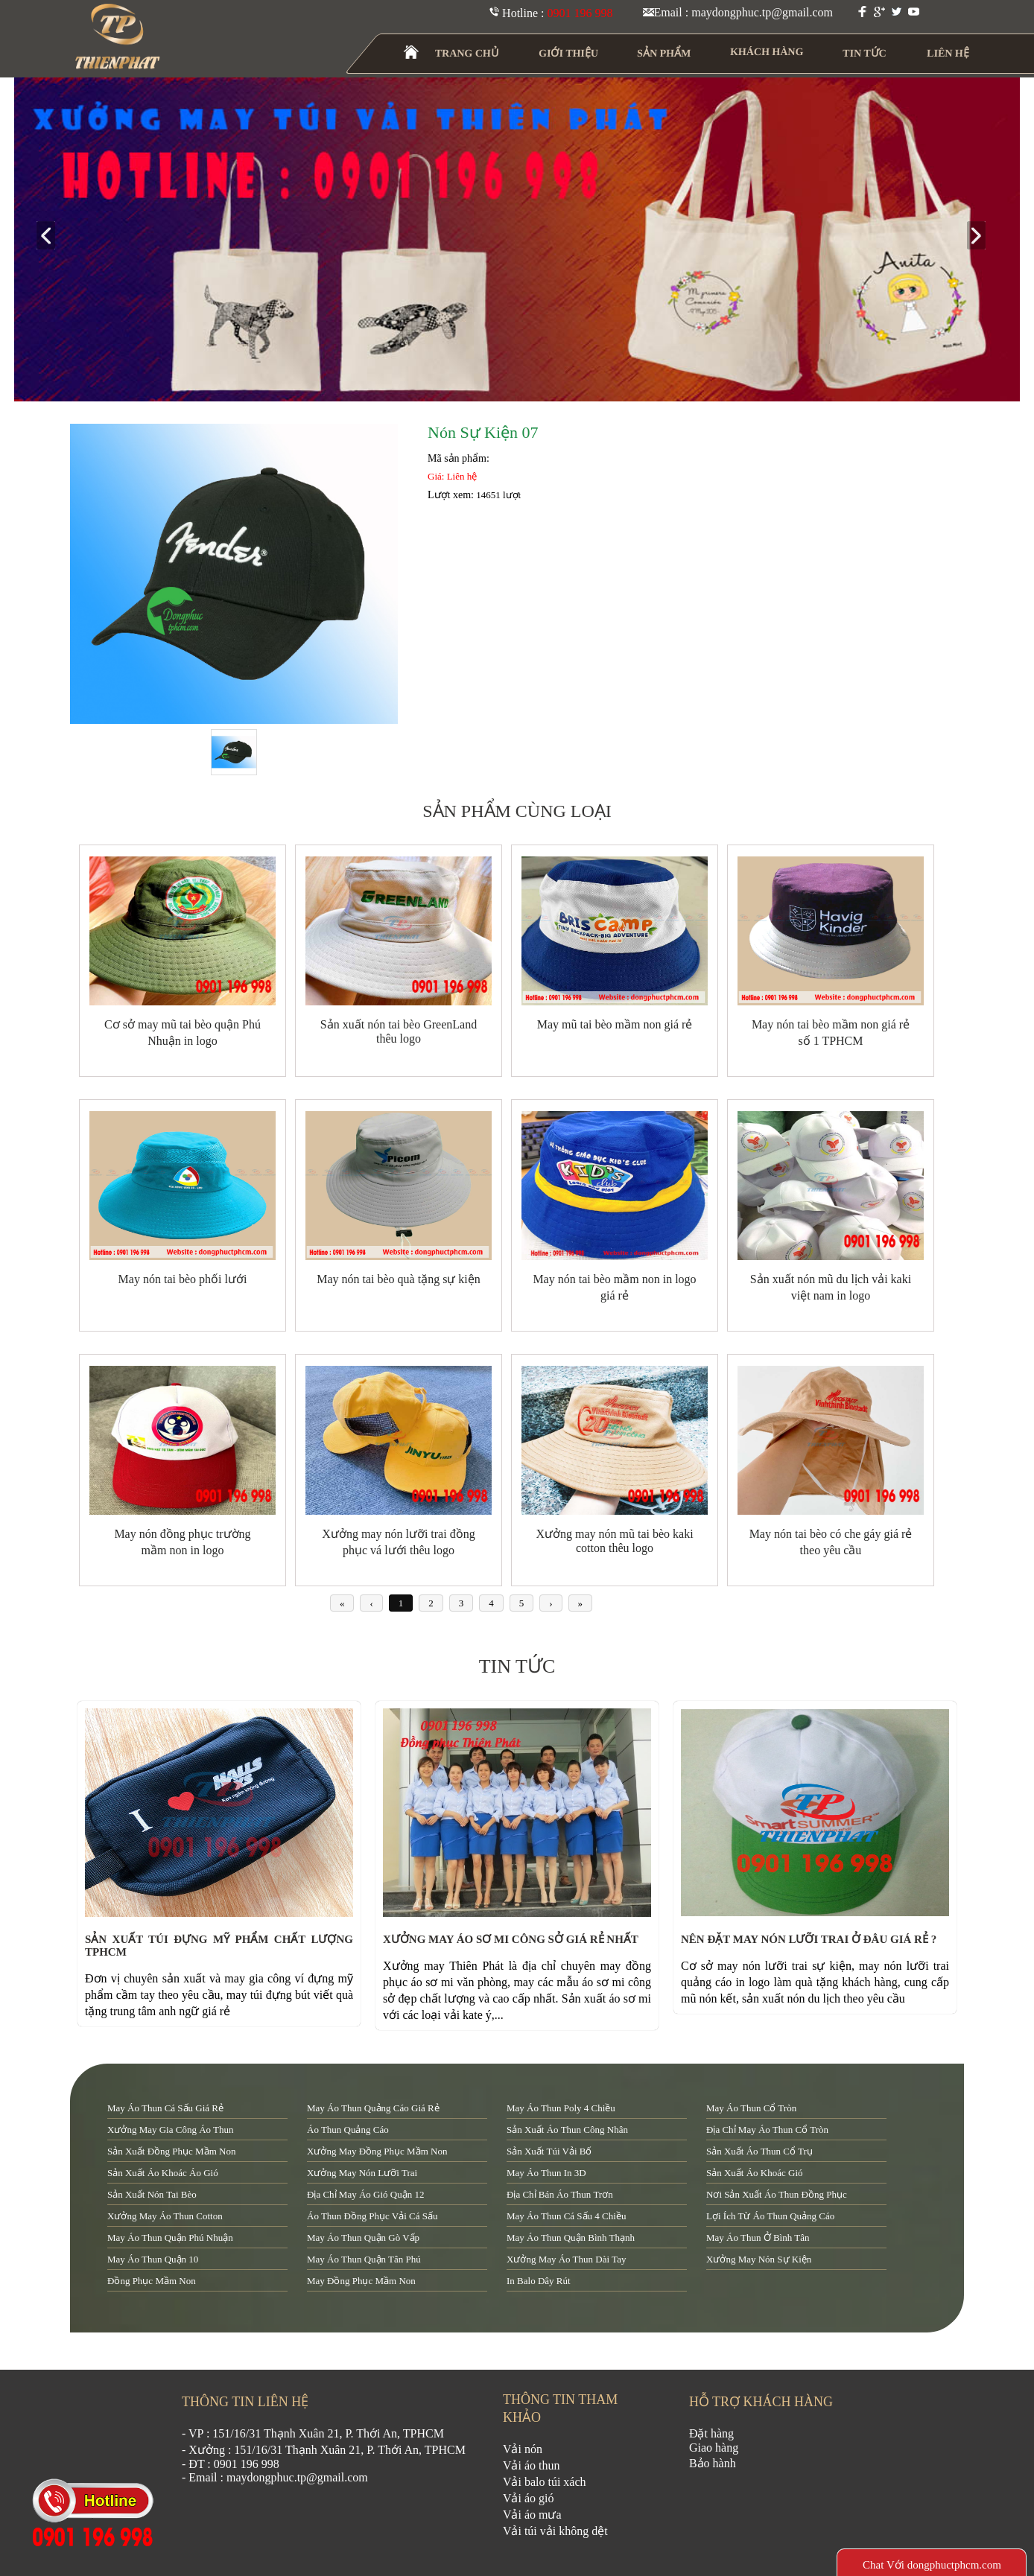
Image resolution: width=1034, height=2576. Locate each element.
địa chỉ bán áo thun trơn (560, 2194)
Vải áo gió (528, 2498)
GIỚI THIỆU (569, 53)
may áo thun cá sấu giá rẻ (165, 2108)
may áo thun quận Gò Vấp (363, 2237)
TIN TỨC (865, 53)
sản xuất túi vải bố (549, 2151)
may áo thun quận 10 (152, 2259)
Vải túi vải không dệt (555, 2531)
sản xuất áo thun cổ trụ (759, 2151)
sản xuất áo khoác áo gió (162, 2172)
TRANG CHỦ (467, 53)
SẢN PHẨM (664, 53)
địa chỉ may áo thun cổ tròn (767, 2129)
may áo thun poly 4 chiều (561, 2108)
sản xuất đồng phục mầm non (171, 2151)
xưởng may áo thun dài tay (566, 2259)
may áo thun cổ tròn (751, 2108)
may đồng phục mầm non (361, 2280)
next (982, 236)
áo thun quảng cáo (348, 2129)
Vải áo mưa (532, 2514)
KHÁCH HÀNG (767, 51)
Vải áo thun (531, 2465)
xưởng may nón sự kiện (758, 2259)
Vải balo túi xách (544, 2481)
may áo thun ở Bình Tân (757, 2237)
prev (52, 236)
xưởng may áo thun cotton (165, 2216)
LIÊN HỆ (948, 53)
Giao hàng (713, 2447)
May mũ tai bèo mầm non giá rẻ (615, 1024)
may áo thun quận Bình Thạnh (571, 2237)
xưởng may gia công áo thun (170, 2129)
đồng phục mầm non (151, 2280)
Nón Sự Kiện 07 (483, 432)
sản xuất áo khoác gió (754, 2172)
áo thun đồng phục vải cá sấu (372, 2216)
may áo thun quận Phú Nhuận (170, 2237)
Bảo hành (712, 2463)
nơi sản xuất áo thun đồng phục (776, 2194)
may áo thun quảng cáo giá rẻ (373, 2108)
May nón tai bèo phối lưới (182, 1279)
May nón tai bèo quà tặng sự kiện (398, 1279)
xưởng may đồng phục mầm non (377, 2151)
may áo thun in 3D (546, 2172)
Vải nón (522, 2449)
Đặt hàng (711, 2433)
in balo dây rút (539, 2280)
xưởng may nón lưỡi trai (362, 2172)
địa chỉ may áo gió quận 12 (365, 2194)
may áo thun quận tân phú (364, 2259)
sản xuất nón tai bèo (152, 2194)
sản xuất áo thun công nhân (567, 2129)
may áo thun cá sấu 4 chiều (566, 2216)
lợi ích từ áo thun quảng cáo (770, 2216)
